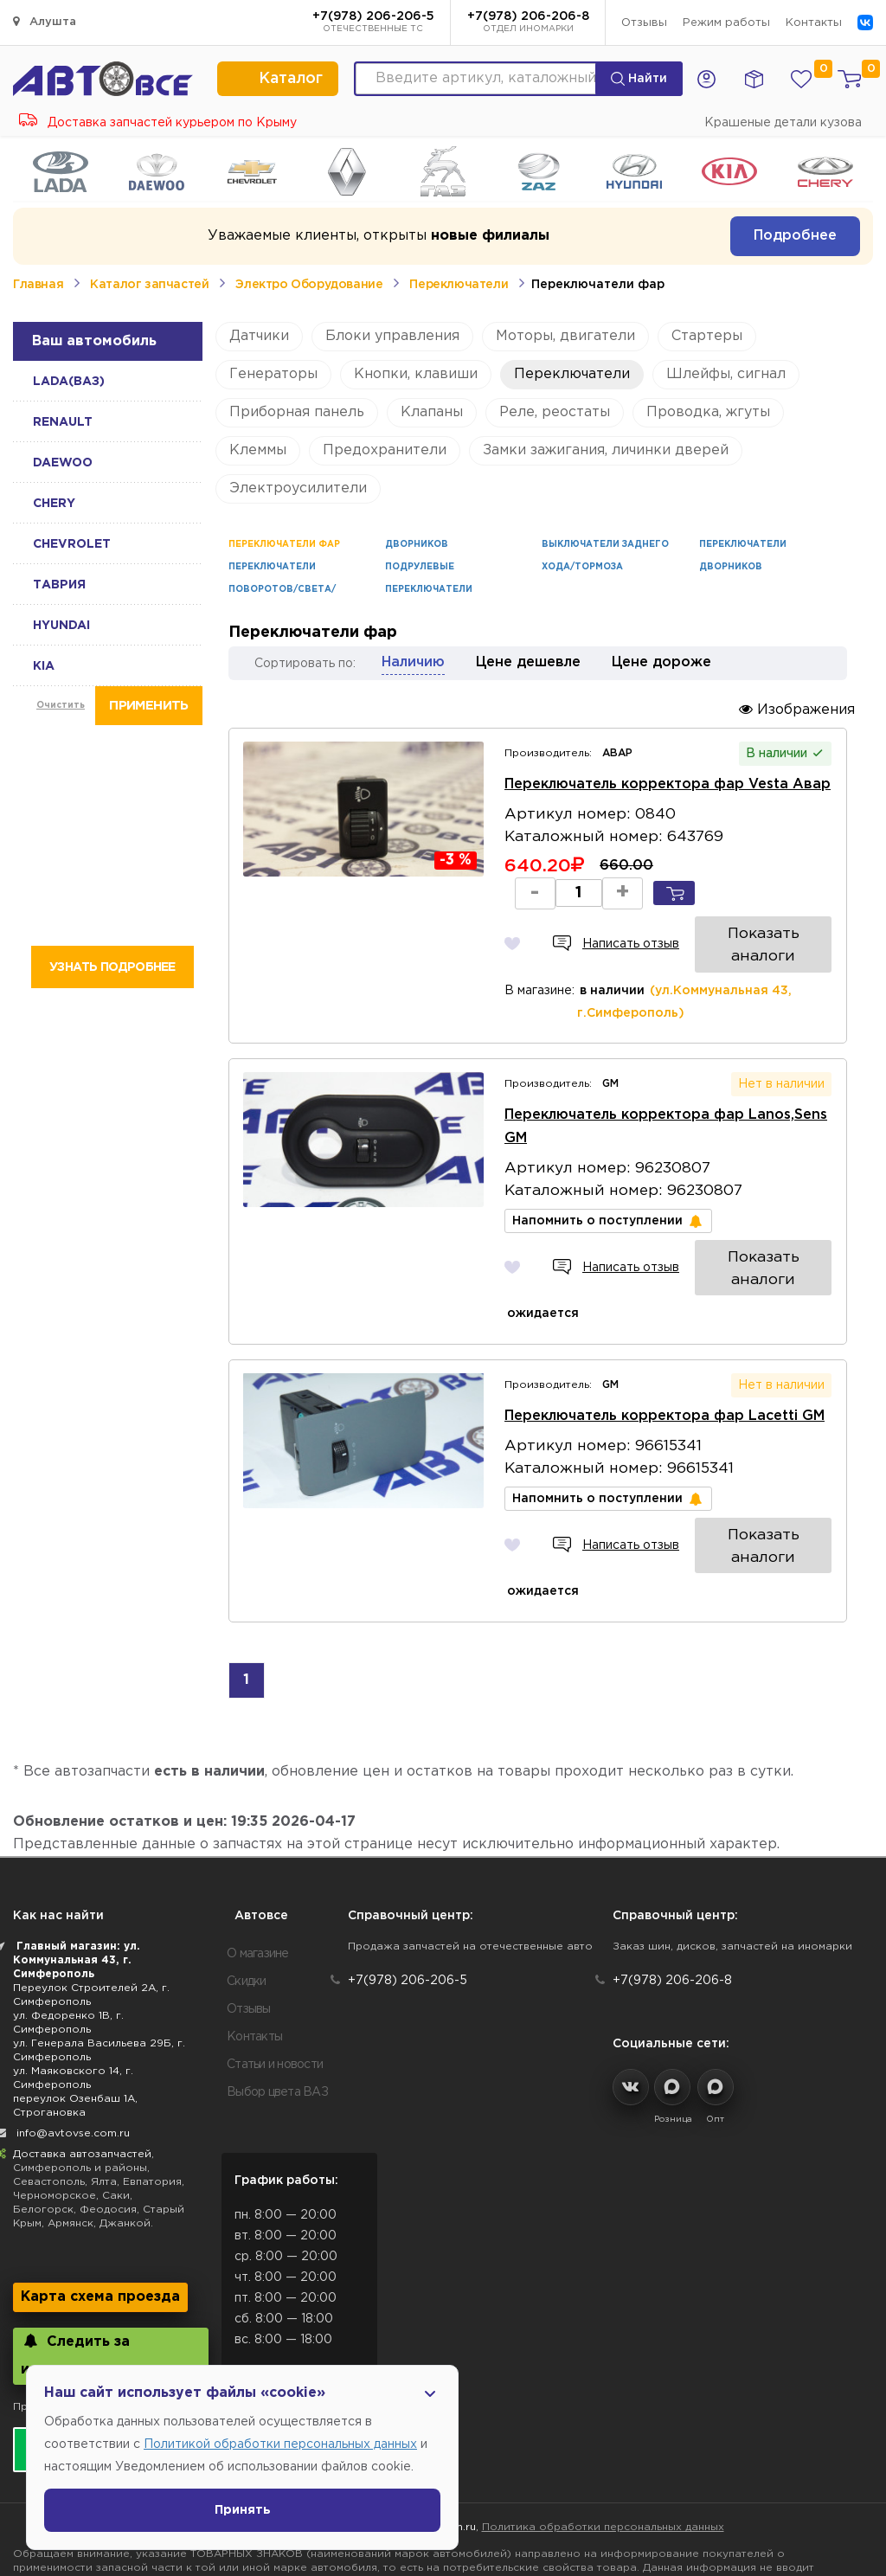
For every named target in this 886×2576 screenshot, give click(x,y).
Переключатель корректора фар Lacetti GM (661, 1303)
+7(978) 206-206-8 (528, 23)
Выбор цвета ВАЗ (277, 1948)
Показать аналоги (765, 895)
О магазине (258, 1810)
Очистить (60, 706)
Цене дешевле (528, 662)
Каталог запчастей (149, 284)
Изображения (797, 709)
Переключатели (458, 284)
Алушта (44, 21)
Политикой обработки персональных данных (280, 2444)
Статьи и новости (275, 1921)
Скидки (246, 1838)
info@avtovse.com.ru (73, 1990)
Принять (243, 2510)
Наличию (413, 662)
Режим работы (726, 23)
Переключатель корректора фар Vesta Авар (664, 777)
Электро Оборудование (308, 284)
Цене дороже (661, 662)
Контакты (814, 23)
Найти (639, 79)
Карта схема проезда (100, 2153)
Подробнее (795, 235)
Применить (148, 705)
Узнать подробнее (112, 967)
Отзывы (644, 23)
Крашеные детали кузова (783, 123)
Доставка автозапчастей (82, 2010)
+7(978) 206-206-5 (373, 23)
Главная (38, 284)
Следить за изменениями (75, 2211)
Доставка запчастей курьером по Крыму (158, 123)
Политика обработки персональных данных (603, 2383)
